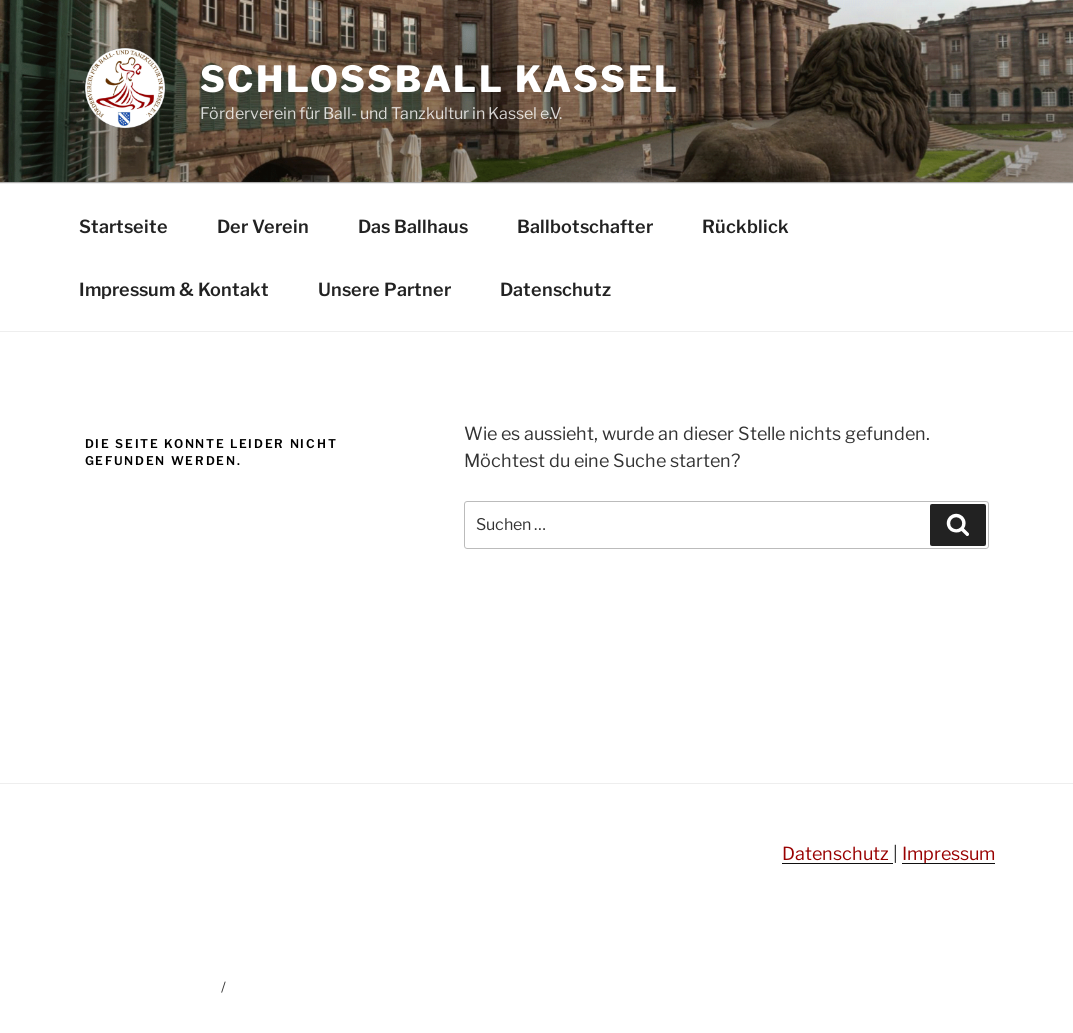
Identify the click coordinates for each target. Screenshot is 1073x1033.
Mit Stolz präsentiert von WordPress (347, 986)
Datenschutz (555, 289)
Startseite (123, 226)
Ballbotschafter (585, 226)
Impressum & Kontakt (174, 289)
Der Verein (263, 226)
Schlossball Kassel (440, 79)
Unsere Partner (384, 289)
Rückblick (745, 226)
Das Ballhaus (413, 226)
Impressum (948, 853)
